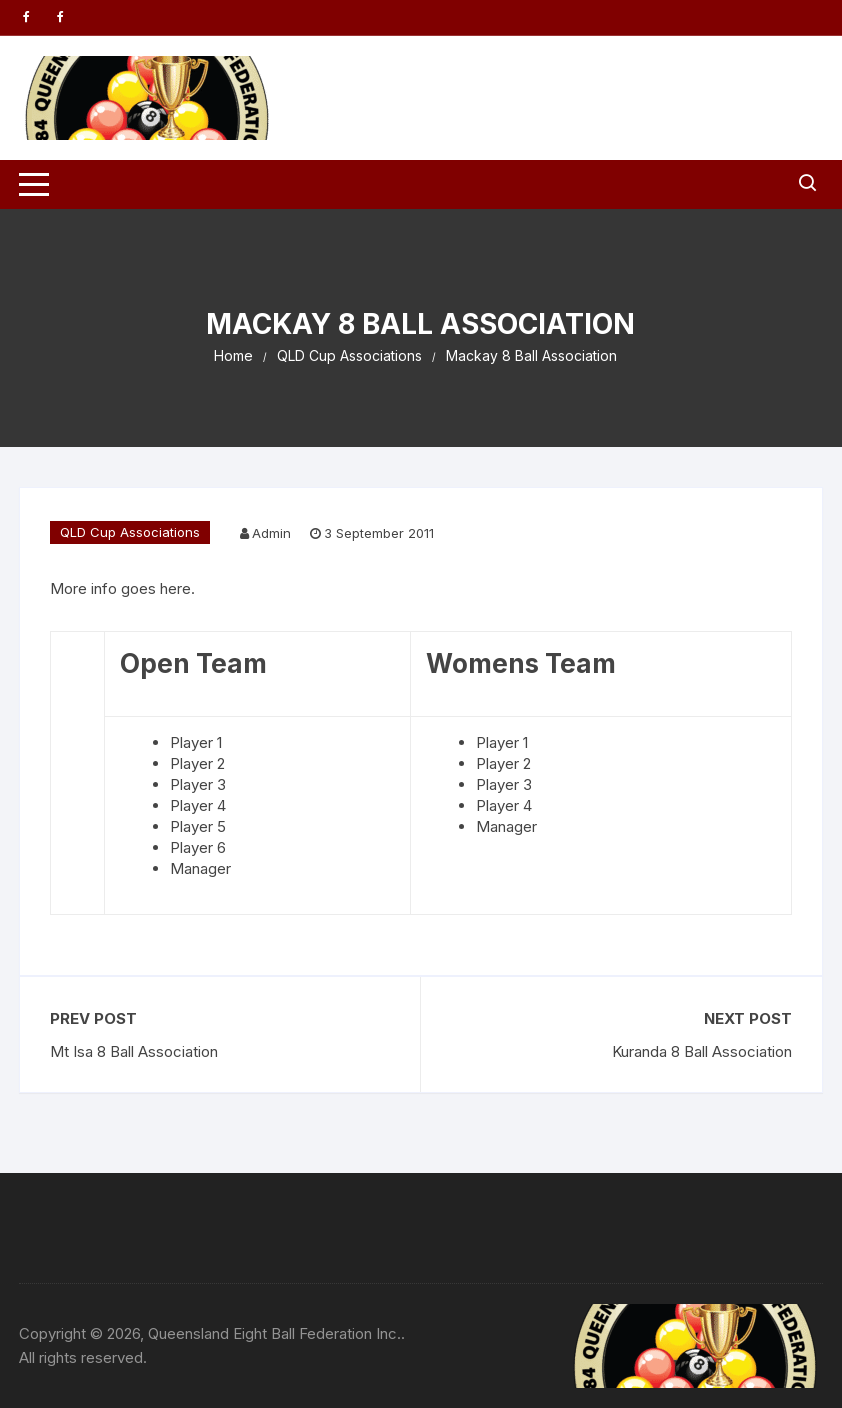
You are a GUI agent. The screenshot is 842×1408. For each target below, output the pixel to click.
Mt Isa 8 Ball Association (134, 1051)
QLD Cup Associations (130, 532)
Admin (271, 533)
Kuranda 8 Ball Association (702, 1051)
